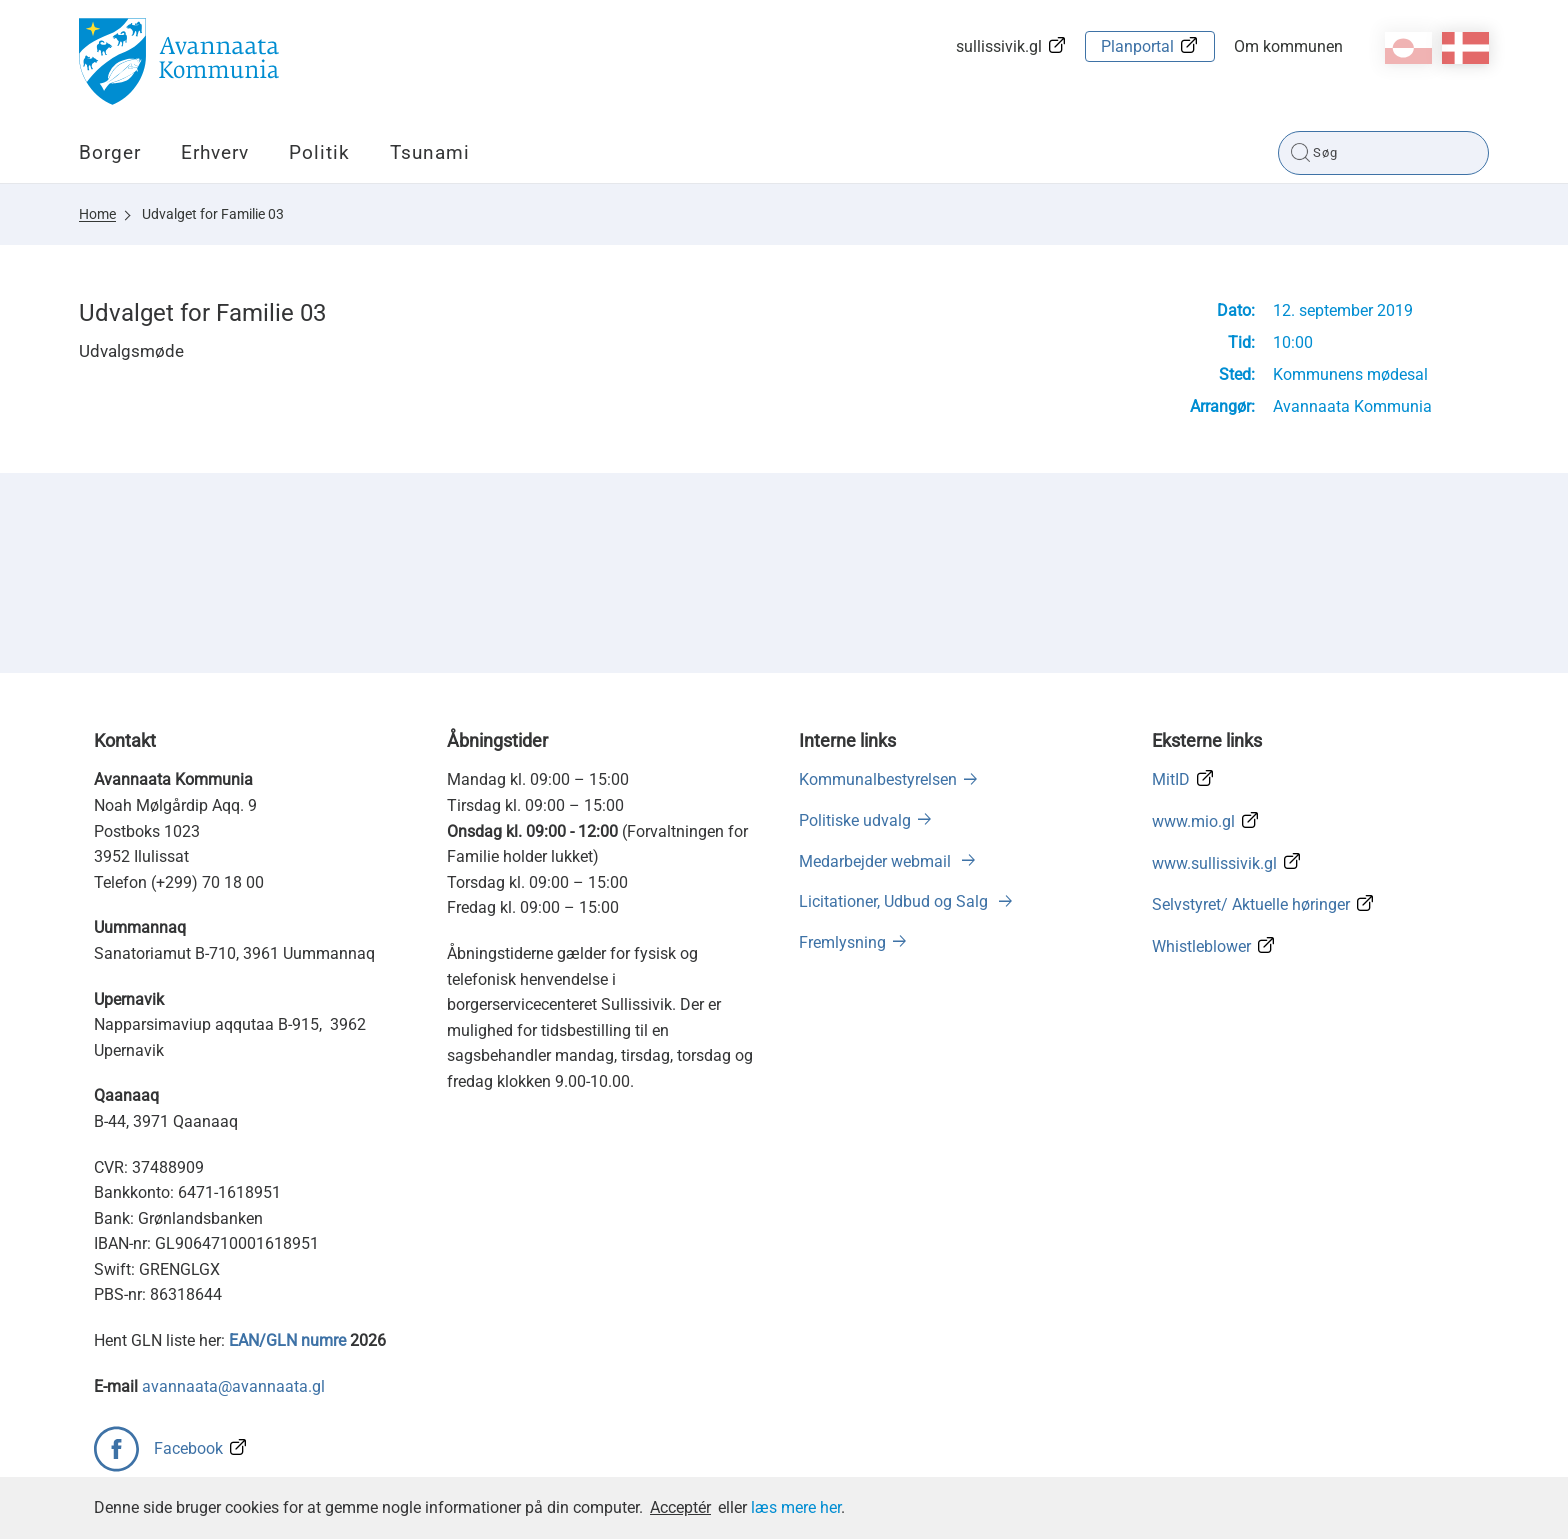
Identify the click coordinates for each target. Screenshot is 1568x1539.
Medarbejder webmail (877, 861)
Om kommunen (1288, 46)
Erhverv (215, 152)
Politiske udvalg (855, 820)
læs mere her (796, 1507)
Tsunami (430, 152)
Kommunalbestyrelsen (878, 779)
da (1465, 48)
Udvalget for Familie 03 (213, 214)
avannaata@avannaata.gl (233, 1386)
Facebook (188, 1448)
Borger (110, 152)
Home (97, 214)
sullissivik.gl (999, 46)
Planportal (1137, 46)
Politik (319, 152)
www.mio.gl (1193, 821)
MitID (1171, 779)
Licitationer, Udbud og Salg (895, 901)
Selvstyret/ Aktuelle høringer (1251, 904)
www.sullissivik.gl (1214, 863)
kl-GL (1408, 48)
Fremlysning (842, 942)
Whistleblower (1201, 946)
